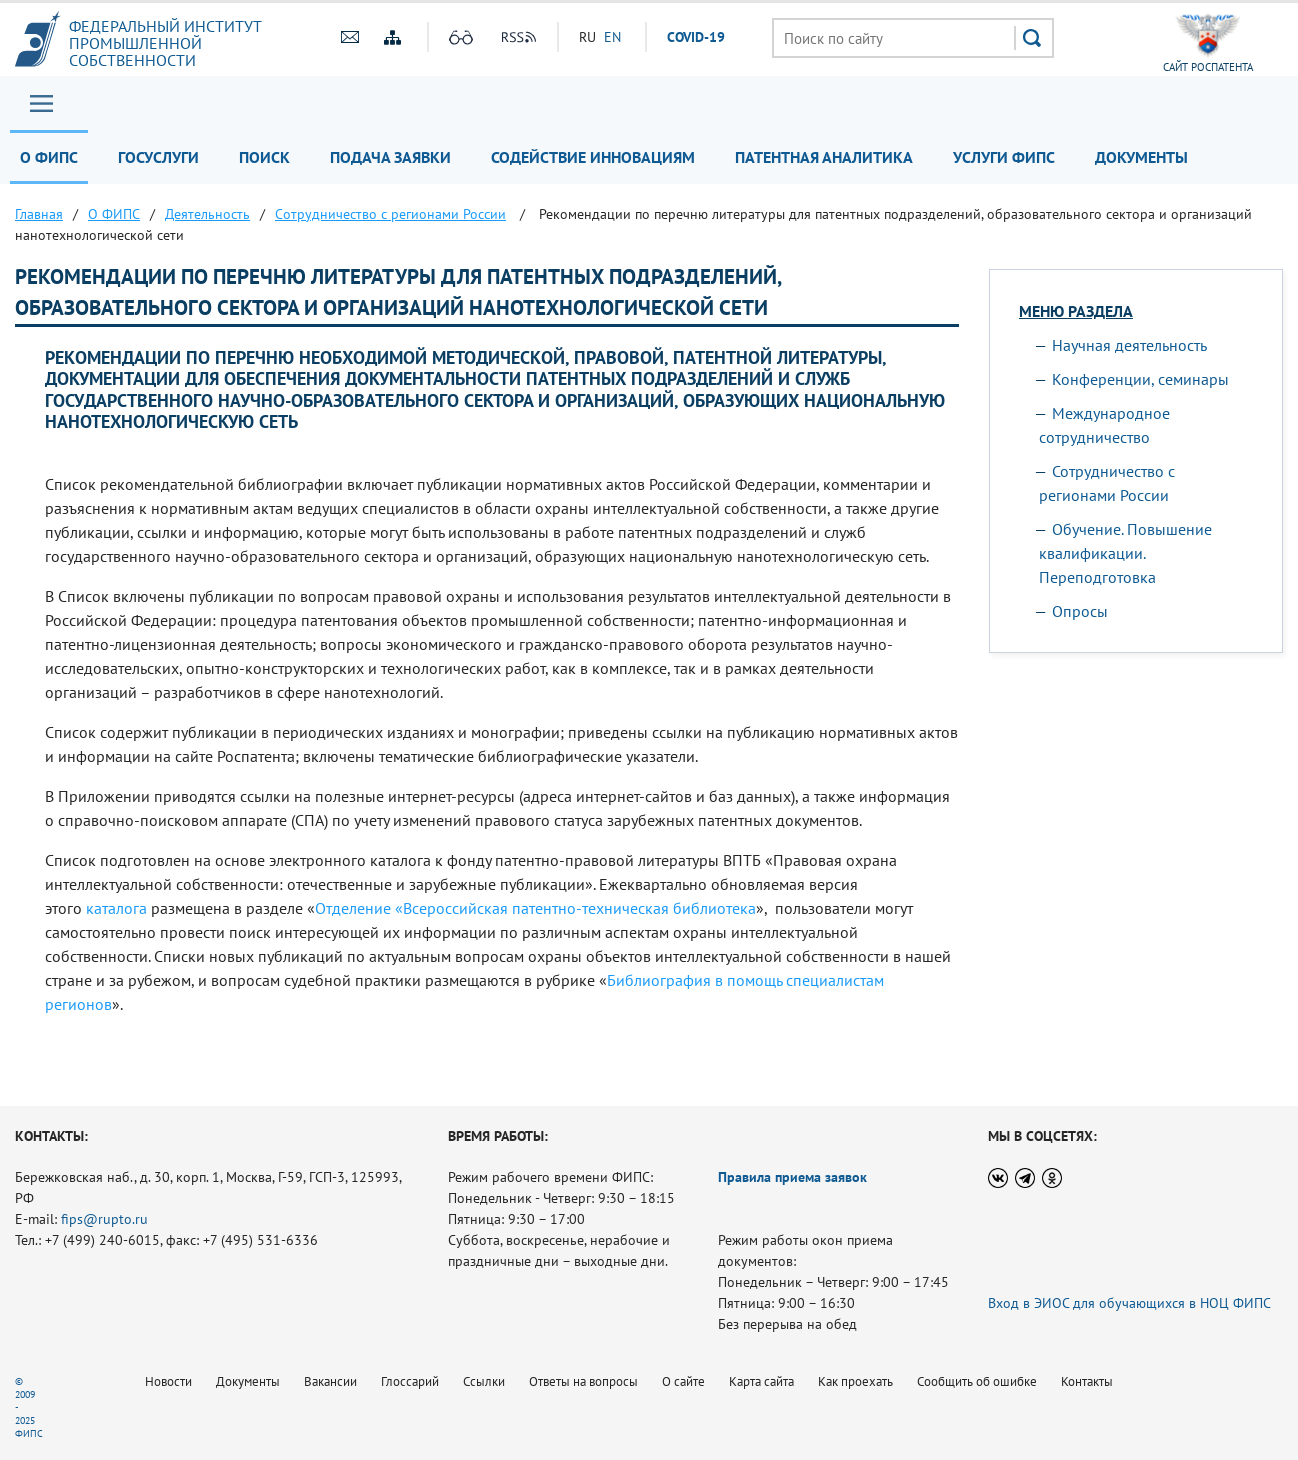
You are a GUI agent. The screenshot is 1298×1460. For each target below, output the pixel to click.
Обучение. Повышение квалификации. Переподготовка (1125, 553)
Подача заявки (390, 157)
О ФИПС (49, 157)
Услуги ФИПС (1004, 157)
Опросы (1080, 611)
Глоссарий (410, 1381)
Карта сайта (761, 1381)
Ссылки (484, 1381)
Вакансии (330, 1381)
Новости (168, 1381)
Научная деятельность (1129, 345)
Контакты (1087, 1381)
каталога (116, 908)
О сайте (683, 1381)
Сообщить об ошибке (977, 1381)
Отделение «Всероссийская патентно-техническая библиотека (535, 908)
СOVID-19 (696, 37)
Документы (1141, 157)
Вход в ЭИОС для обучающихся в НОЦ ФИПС (1129, 1303)
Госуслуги (158, 157)
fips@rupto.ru (104, 1219)
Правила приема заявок (792, 1177)
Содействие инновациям (593, 157)
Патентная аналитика (824, 157)
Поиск (264, 157)
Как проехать (855, 1381)
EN (612, 37)
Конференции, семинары (1140, 379)
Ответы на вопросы (583, 1381)
